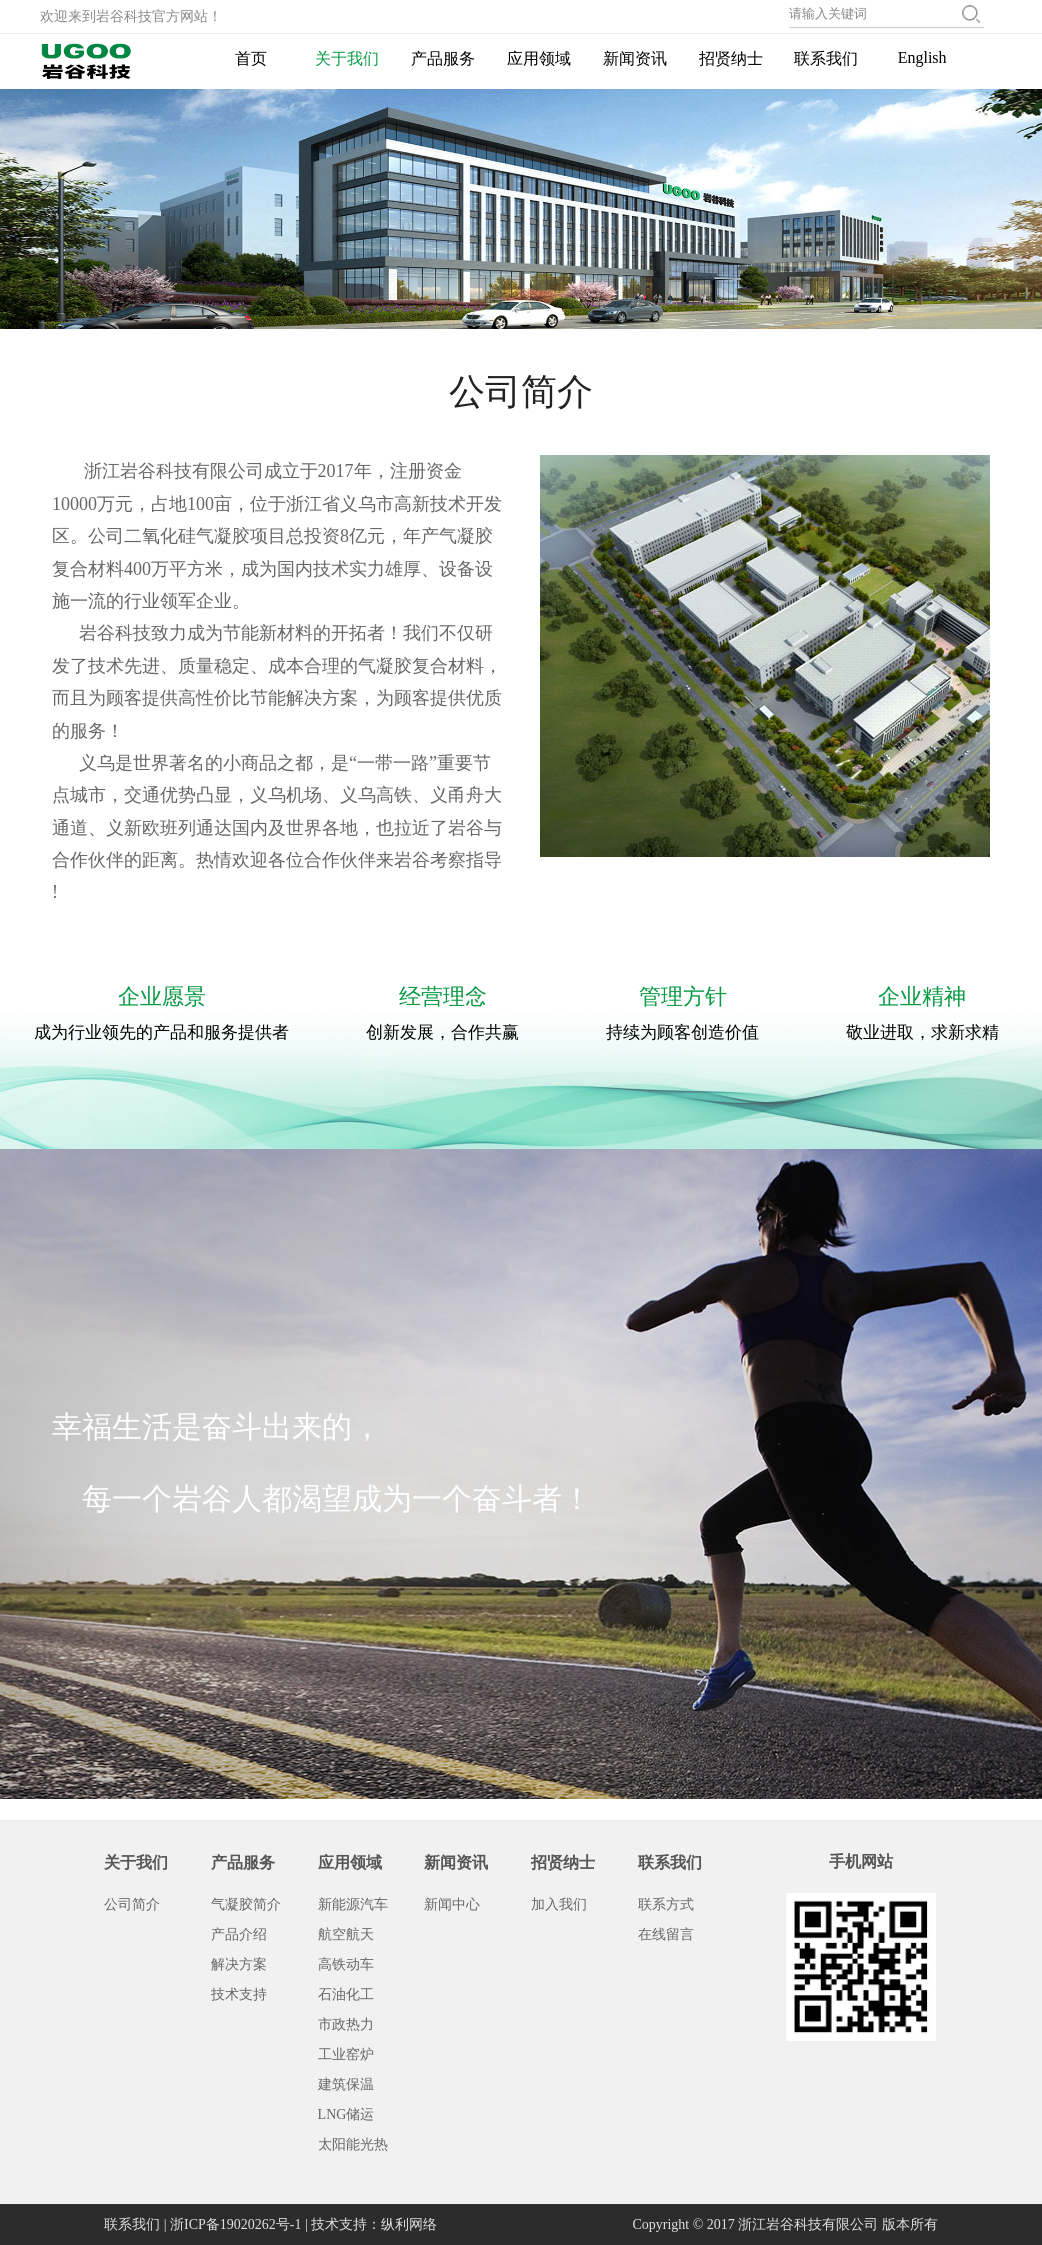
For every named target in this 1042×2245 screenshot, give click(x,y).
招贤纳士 (731, 58)
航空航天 (346, 1934)
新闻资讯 (635, 58)
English (922, 57)
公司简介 (132, 1904)
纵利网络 (409, 2224)
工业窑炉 (346, 2054)
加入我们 (559, 1904)
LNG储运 (346, 2114)
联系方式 (666, 1904)
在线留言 (666, 1934)
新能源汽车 (353, 1904)
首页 (251, 58)
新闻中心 (452, 1904)
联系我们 (826, 58)
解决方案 (239, 1964)
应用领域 (539, 58)
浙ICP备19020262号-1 (235, 2224)
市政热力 (346, 2024)
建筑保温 (346, 2084)
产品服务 (443, 58)
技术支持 (239, 1994)
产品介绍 (239, 1934)
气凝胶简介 (246, 1904)
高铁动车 (346, 1964)
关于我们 (347, 58)
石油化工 (346, 1994)
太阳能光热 (353, 2144)
